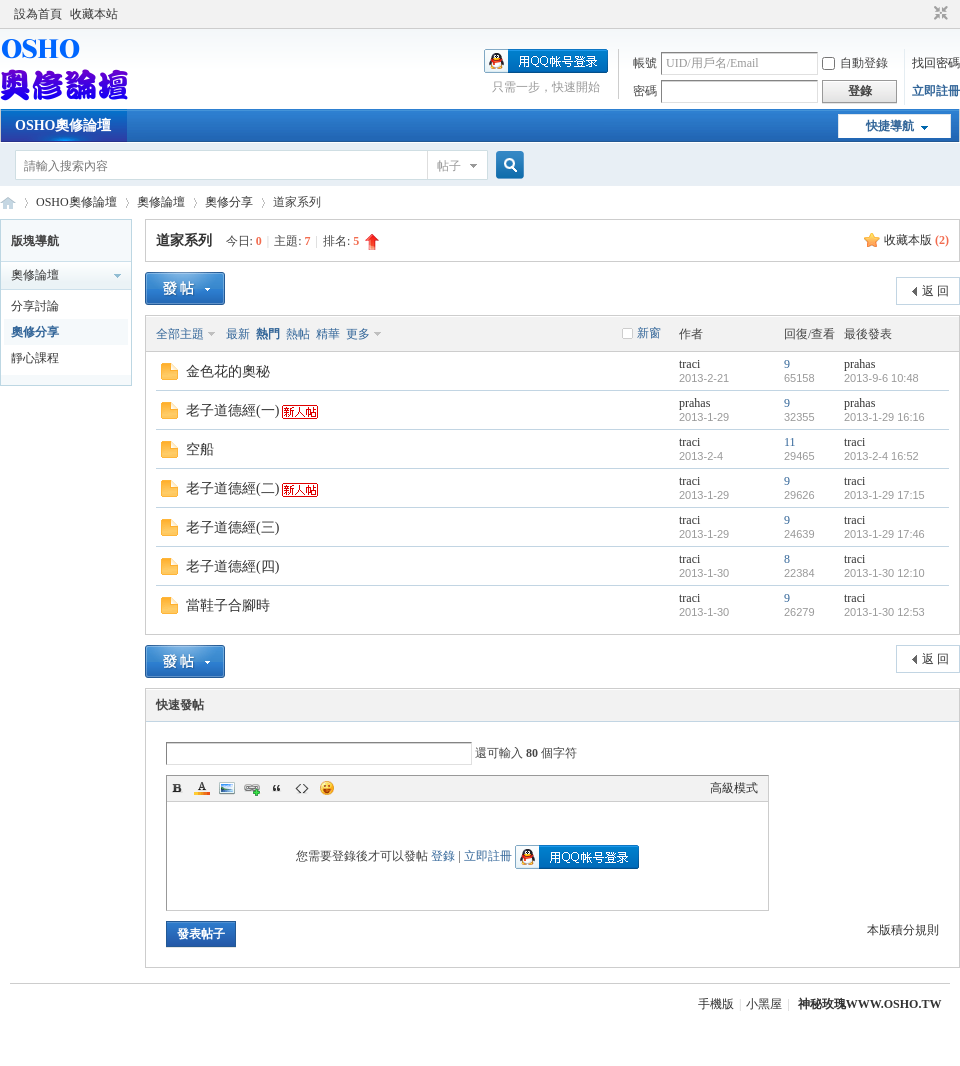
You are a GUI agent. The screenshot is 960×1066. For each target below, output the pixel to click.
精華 (328, 334)
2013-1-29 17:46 (884, 534)
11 (790, 442)
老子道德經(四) (232, 566)
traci (689, 364)
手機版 (716, 1004)
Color (202, 788)
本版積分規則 (903, 930)
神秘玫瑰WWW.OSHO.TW (870, 1004)
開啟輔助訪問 (922, 14)
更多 (358, 334)
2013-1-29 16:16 (884, 417)
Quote (277, 788)
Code (302, 788)
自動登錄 (855, 63)
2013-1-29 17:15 (884, 495)
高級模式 (734, 788)
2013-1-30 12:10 (884, 573)
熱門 (268, 334)
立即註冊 (936, 91)
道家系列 (184, 240)
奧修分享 (229, 202)
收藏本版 (916, 240)
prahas (859, 364)
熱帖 (298, 334)
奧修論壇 (161, 202)
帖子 (449, 166)
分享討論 (35, 306)
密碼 (645, 91)
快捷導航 (890, 126)
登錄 (443, 856)
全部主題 (180, 334)
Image (227, 788)
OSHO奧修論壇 (63, 125)
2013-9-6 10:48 (881, 378)
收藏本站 (94, 14)
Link (252, 788)
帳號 (645, 63)
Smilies (327, 788)
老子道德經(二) (232, 488)
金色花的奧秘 (228, 371)
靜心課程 (35, 358)
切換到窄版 (938, 14)
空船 (200, 449)
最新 (238, 334)
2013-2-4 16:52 (881, 456)
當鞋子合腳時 (228, 605)
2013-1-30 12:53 (884, 612)
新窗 (649, 333)
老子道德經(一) (232, 410)
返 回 (935, 291)
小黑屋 (764, 1004)
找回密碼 (936, 63)
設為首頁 (38, 14)
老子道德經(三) (232, 527)
